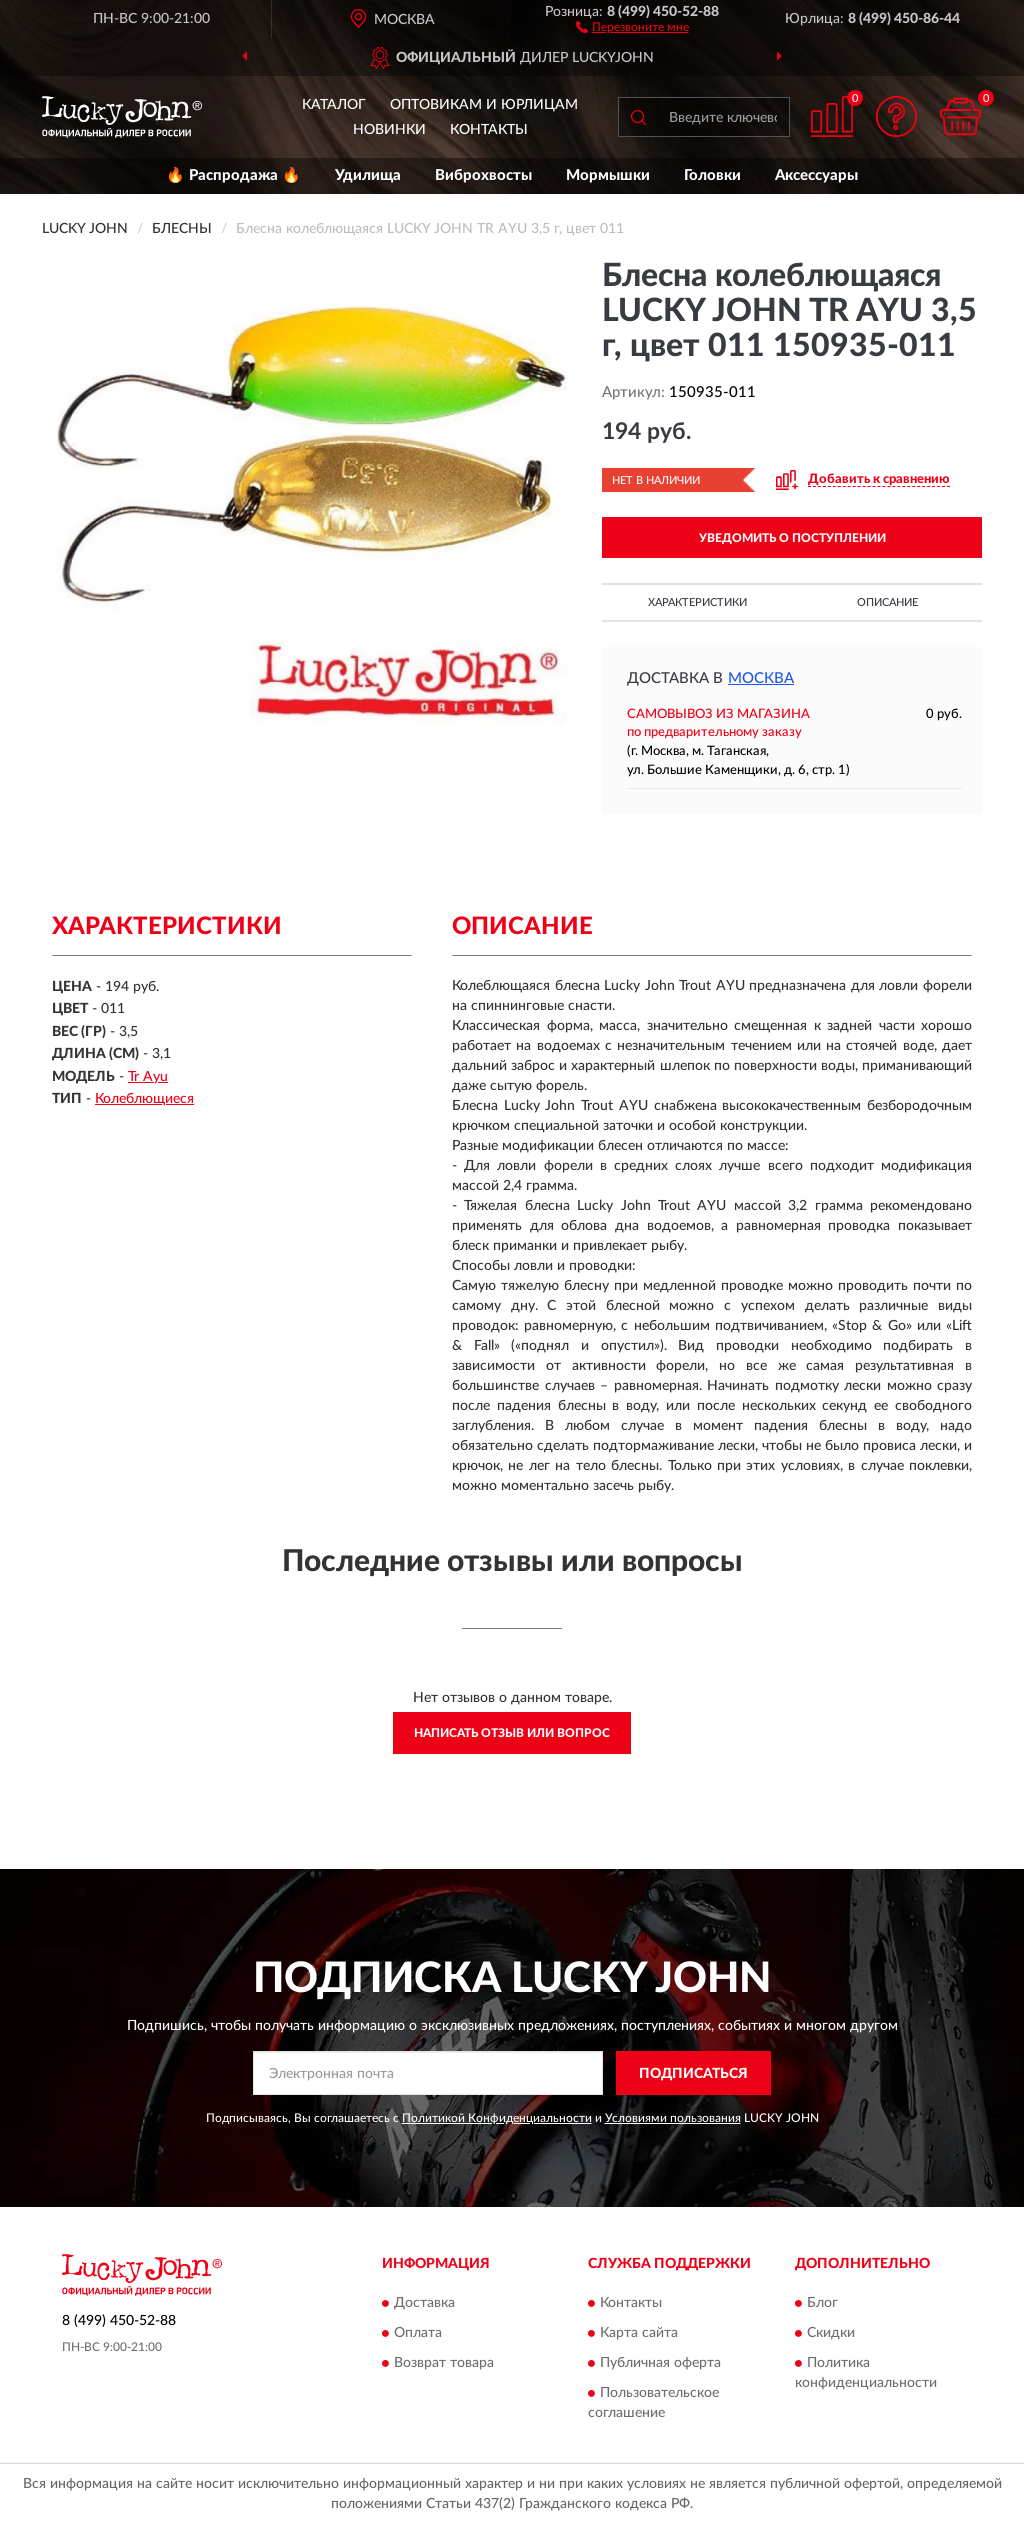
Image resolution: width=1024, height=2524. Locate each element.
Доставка (424, 2303)
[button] (632, 26)
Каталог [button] (334, 105)
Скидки (831, 2333)
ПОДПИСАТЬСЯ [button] (693, 2074)
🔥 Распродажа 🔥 (233, 175)
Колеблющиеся (144, 1099)
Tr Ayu (148, 1077)
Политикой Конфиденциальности (497, 2118)
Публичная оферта (660, 2363)
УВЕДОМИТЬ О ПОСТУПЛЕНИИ (792, 538)
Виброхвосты (483, 175)
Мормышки (608, 175)
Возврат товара (444, 2363)
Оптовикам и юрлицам (484, 105)
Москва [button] (761, 678)
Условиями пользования (673, 2118)
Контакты (489, 130)
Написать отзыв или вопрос (512, 1733)
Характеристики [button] (697, 602)
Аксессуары (816, 175)
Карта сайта (639, 2333)
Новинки (389, 130)
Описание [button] (887, 602)
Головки (712, 175)
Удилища (368, 175)
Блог (822, 2303)
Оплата (418, 2333)
